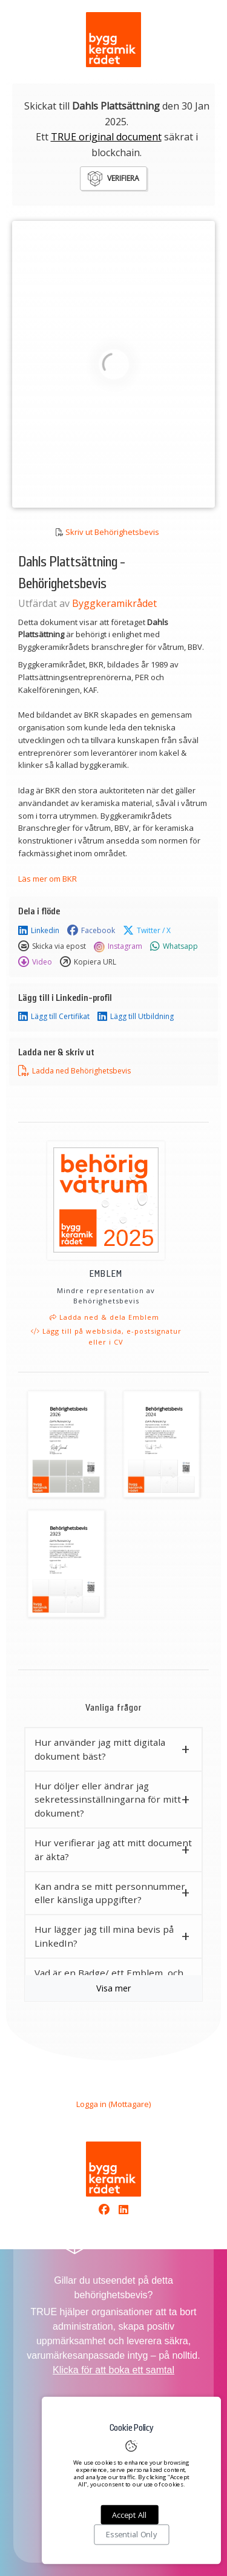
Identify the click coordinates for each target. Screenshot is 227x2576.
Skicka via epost (52, 946)
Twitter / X (147, 930)
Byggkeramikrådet (114, 603)
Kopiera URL (88, 962)
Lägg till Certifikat (54, 1016)
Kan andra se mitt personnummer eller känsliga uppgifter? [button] (110, 1893)
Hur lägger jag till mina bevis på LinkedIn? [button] (104, 1936)
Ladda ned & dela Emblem (104, 1317)
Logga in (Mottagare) (113, 2104)
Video (35, 962)
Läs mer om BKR (47, 878)
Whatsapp (174, 946)
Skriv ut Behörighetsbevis (112, 531)
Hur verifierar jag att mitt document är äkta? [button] (113, 1850)
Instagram (118, 946)
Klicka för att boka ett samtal (113, 2370)
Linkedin (38, 930)
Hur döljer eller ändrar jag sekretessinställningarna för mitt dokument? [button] (108, 1800)
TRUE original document (106, 136)
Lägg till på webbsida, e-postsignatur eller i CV (106, 1336)
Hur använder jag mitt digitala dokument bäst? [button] (100, 1749)
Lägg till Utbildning (135, 1016)
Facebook (91, 930)
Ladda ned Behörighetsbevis (74, 1071)
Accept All (129, 2514)
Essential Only (131, 2534)
